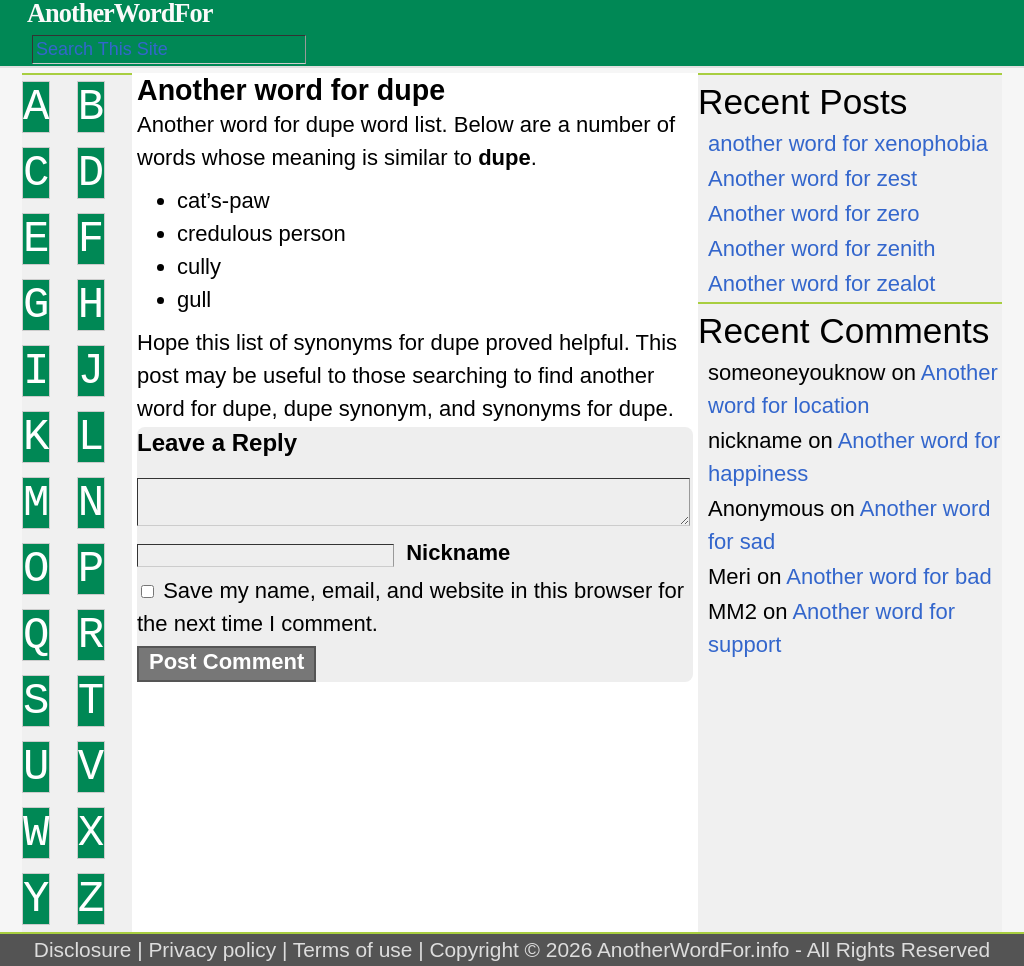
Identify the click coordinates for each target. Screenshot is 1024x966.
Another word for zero (814, 213)
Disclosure (83, 949)
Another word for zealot (821, 283)
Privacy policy (212, 949)
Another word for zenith (821, 248)
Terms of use (353, 949)
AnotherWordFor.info (693, 949)
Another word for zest (812, 178)
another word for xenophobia (848, 143)
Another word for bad (888, 576)
